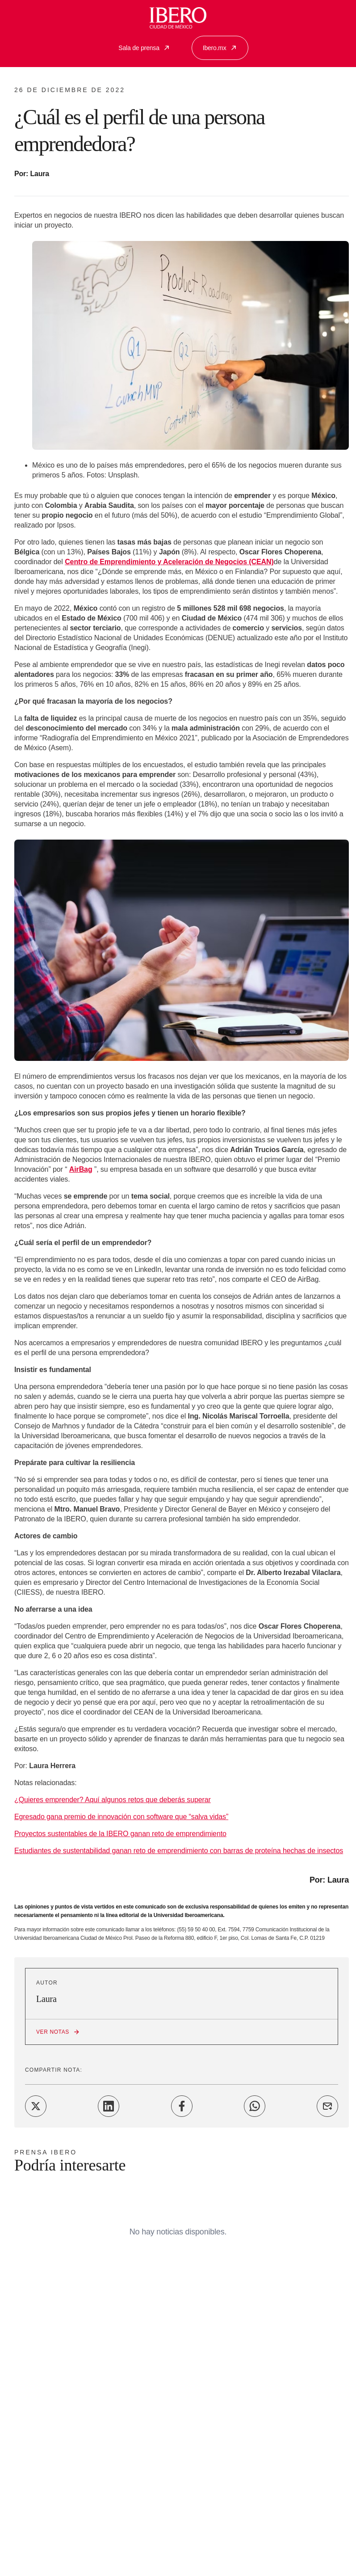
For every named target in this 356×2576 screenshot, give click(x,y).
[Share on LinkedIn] (108, 2106)
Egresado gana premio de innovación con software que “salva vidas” (121, 1816)
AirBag (80, 1169)
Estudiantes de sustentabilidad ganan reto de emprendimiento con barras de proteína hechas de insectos (178, 1850)
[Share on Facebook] (182, 2106)
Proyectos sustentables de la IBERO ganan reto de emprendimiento (120, 1833)
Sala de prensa (144, 47)
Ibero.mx (220, 47)
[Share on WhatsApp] (254, 2106)
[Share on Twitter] (35, 2106)
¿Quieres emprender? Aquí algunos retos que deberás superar (112, 1799)
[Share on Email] (327, 2106)
